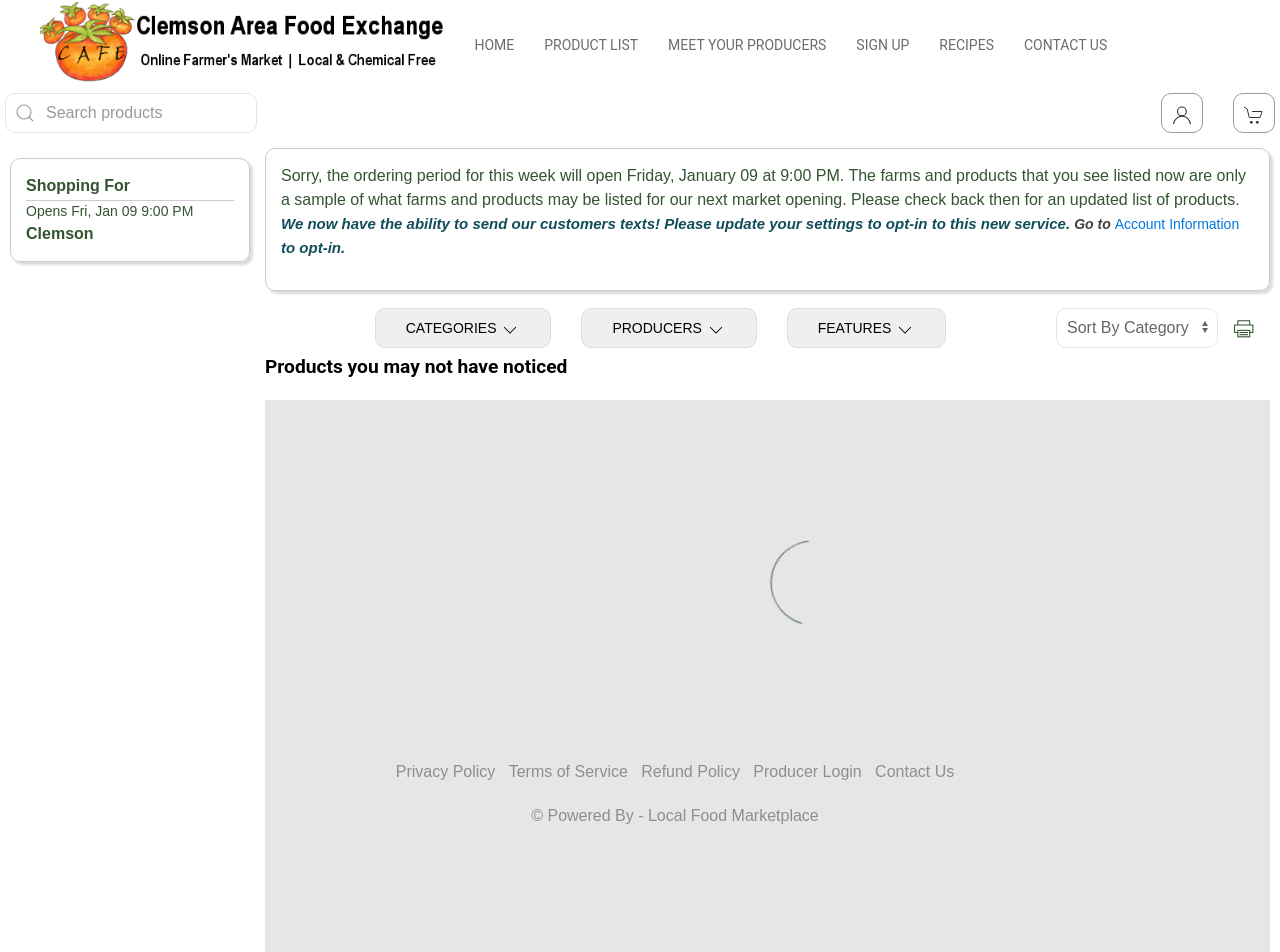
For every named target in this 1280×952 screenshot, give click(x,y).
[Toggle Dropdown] (1182, 113)
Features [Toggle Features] (867, 330)
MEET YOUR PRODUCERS (747, 45)
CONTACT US (1065, 45)
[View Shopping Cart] (1254, 113)
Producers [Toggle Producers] (668, 330)
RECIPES (966, 45)
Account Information (1177, 224)
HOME (494, 45)
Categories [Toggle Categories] (463, 330)
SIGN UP (882, 45)
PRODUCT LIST (591, 45)
